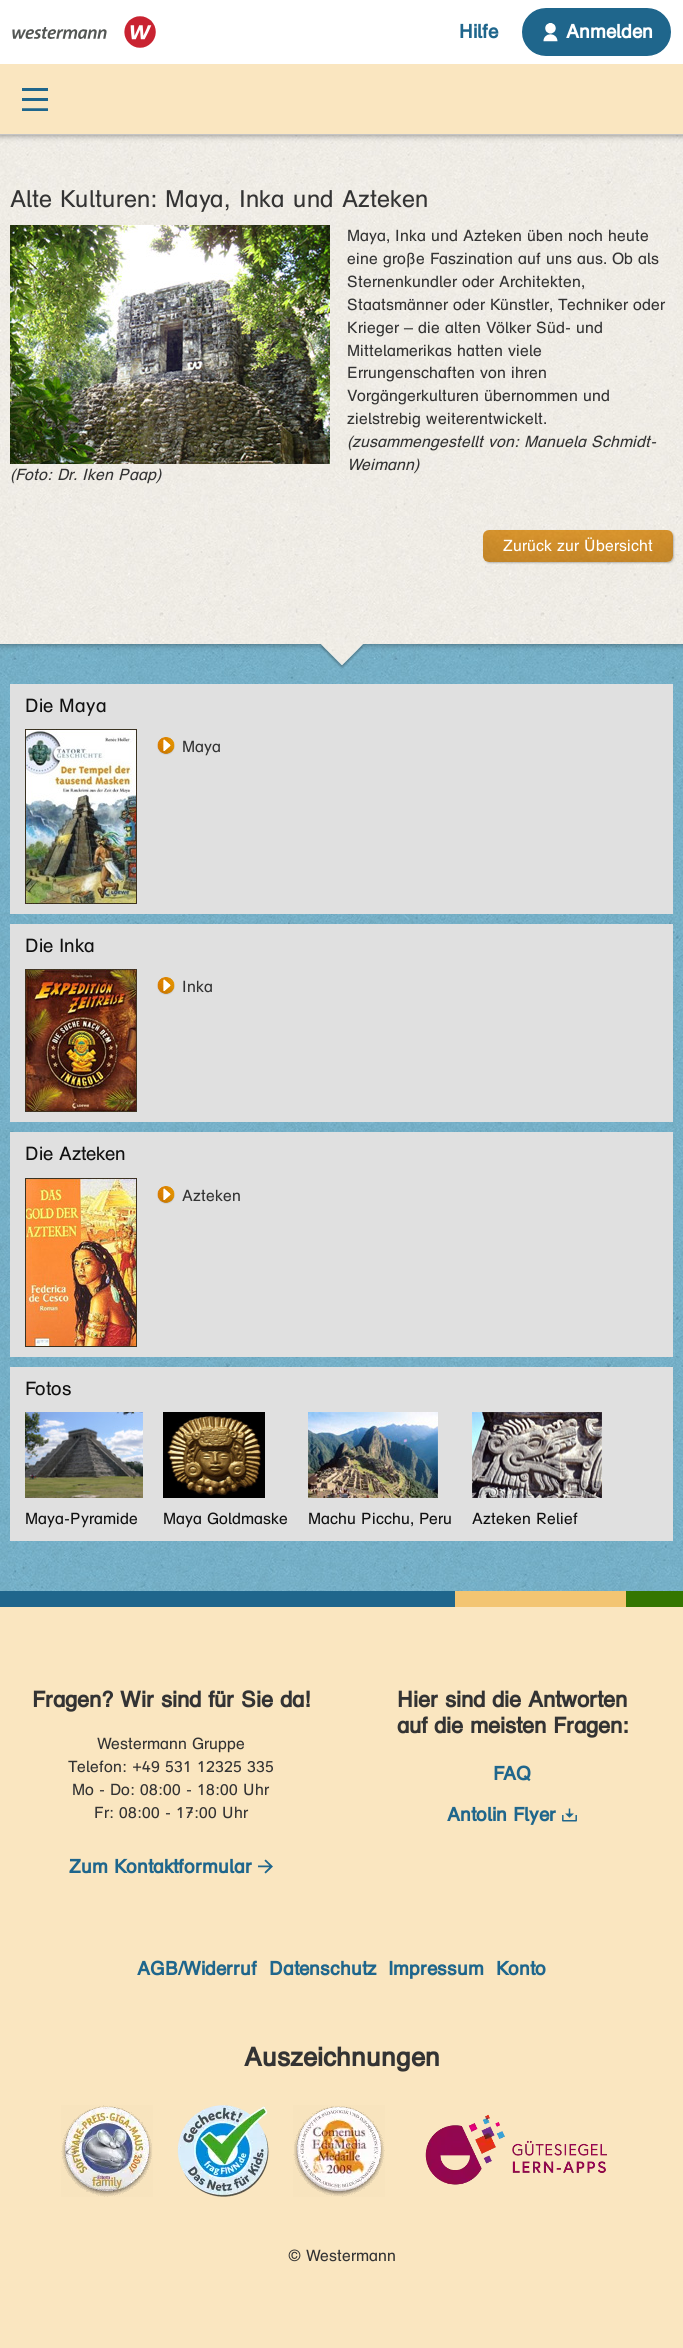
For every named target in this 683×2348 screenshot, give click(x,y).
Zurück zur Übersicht (578, 545)
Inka (197, 986)
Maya (201, 746)
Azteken (211, 1195)
